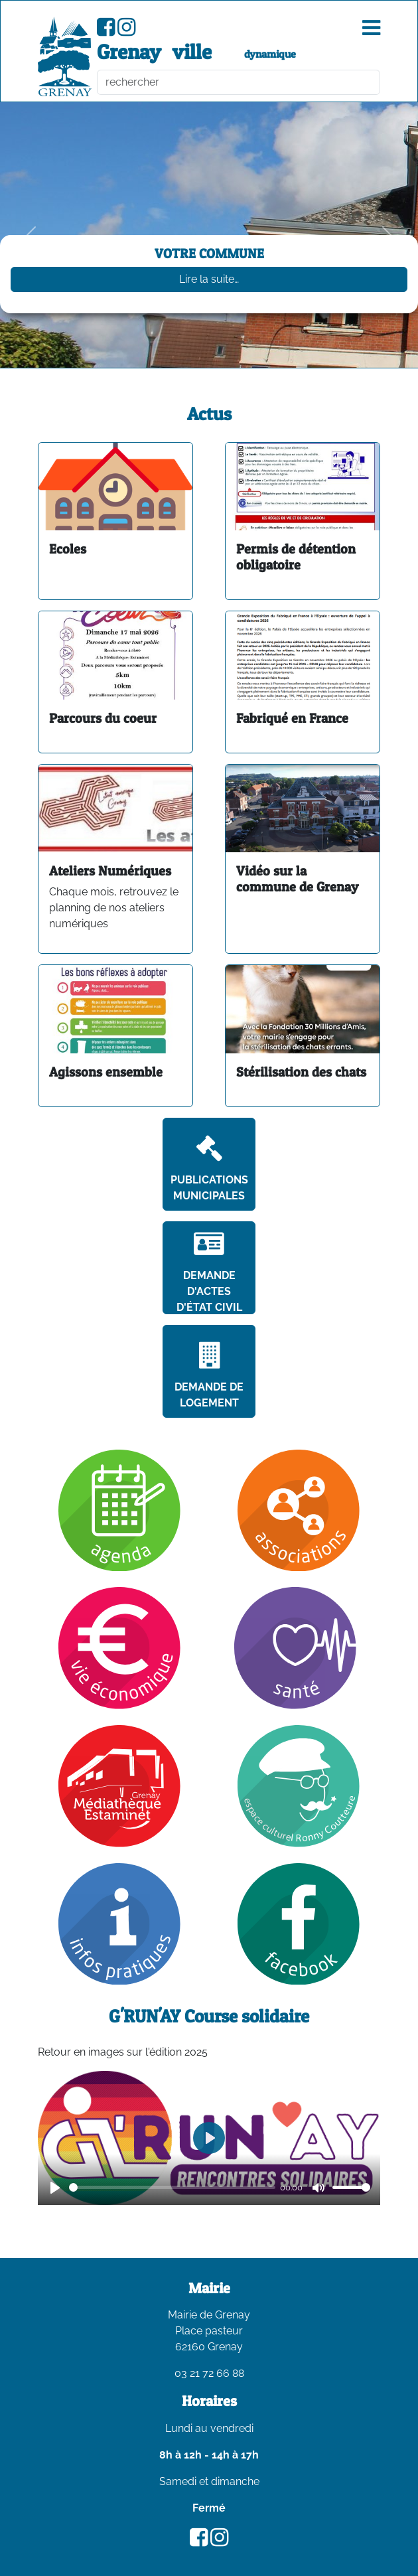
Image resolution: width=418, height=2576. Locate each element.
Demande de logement (209, 1375)
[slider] (172, 2187)
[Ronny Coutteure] (299, 1785)
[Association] (299, 1509)
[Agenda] (119, 1509)
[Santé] (298, 1647)
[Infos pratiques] (119, 1923)
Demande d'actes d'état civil (209, 1272)
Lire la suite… (209, 279)
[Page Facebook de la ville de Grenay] (106, 31)
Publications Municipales (209, 1168)
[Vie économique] (119, 1647)
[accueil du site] (65, 56)
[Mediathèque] (119, 1785)
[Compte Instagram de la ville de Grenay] (126, 31)
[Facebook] (299, 1923)
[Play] (55, 2187)
